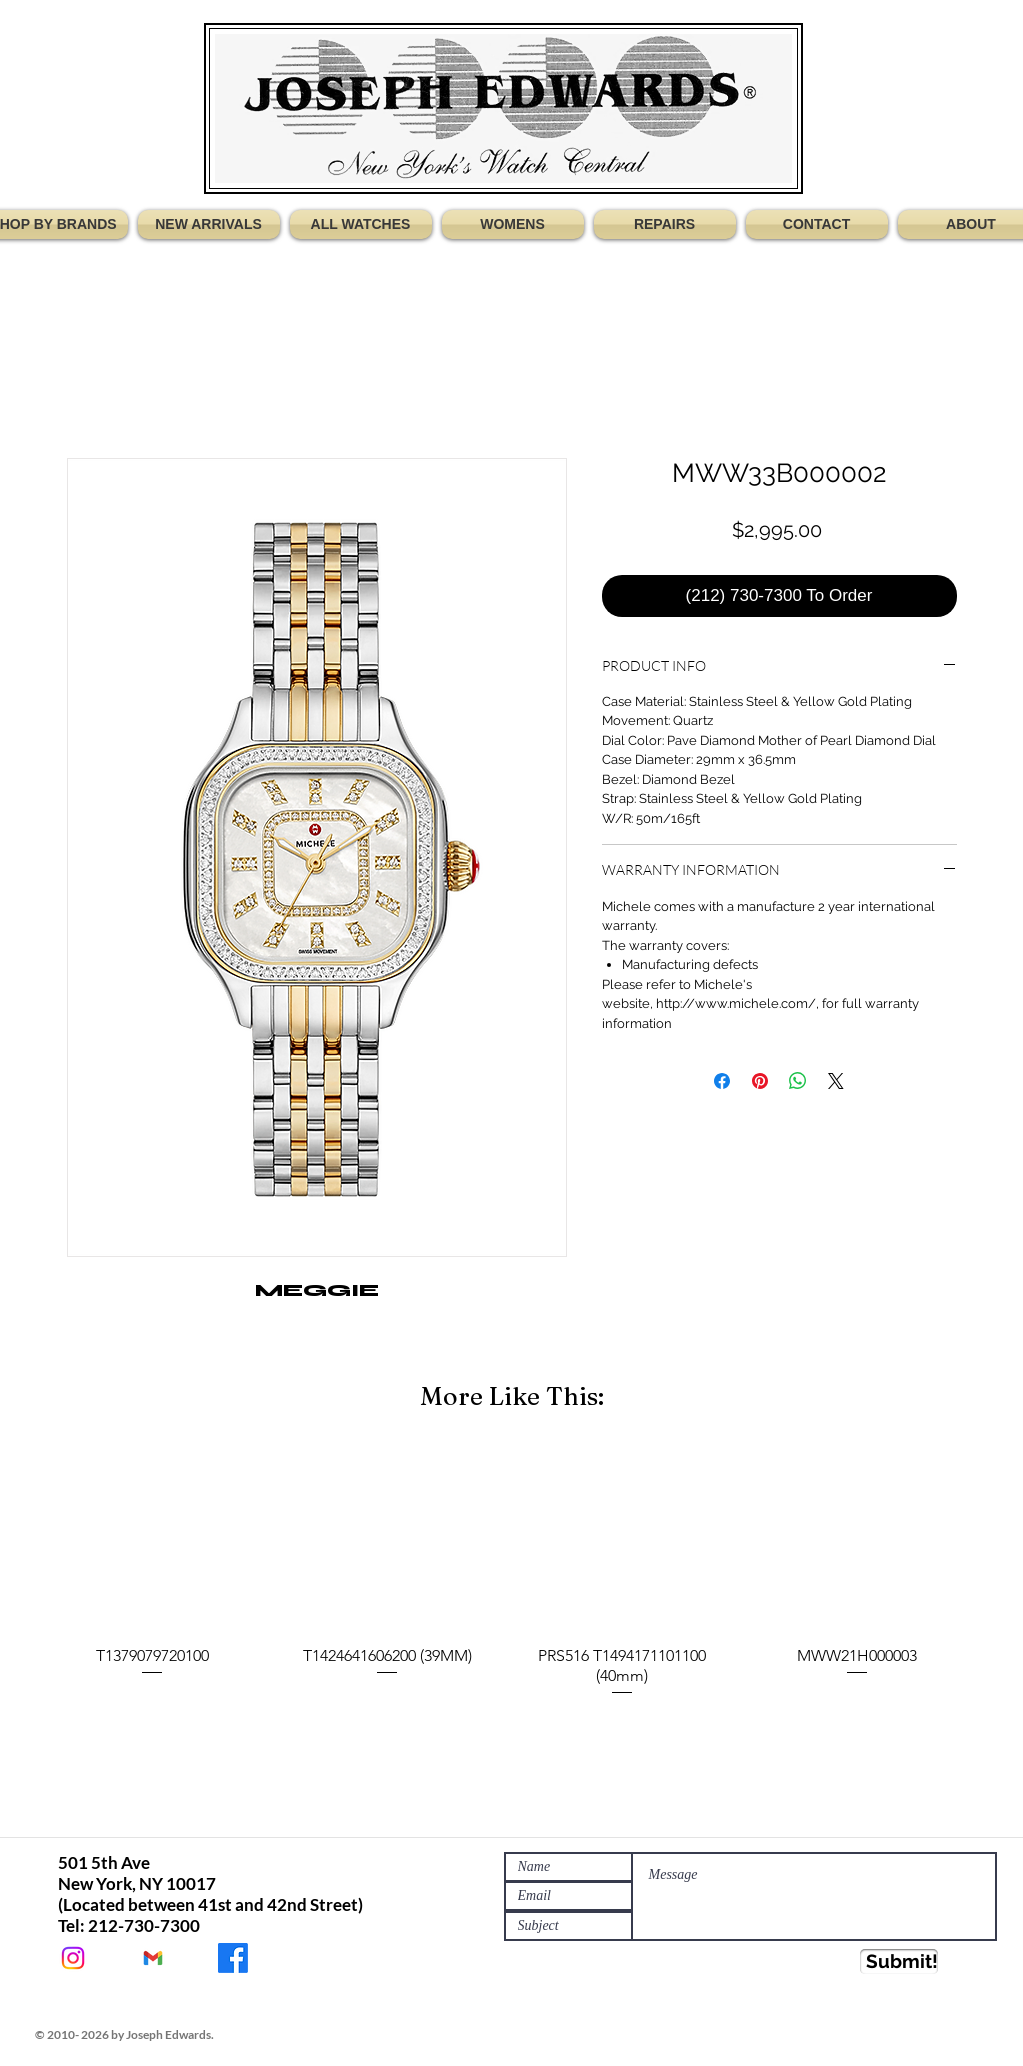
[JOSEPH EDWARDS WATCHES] (233, 1958)
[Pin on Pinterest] (760, 1081)
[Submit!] (899, 1961)
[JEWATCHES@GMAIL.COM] (153, 1958)
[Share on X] (836, 1081)
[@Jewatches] (73, 1958)
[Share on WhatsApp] (798, 1081)
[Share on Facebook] (722, 1081)
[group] (512, 1574)
